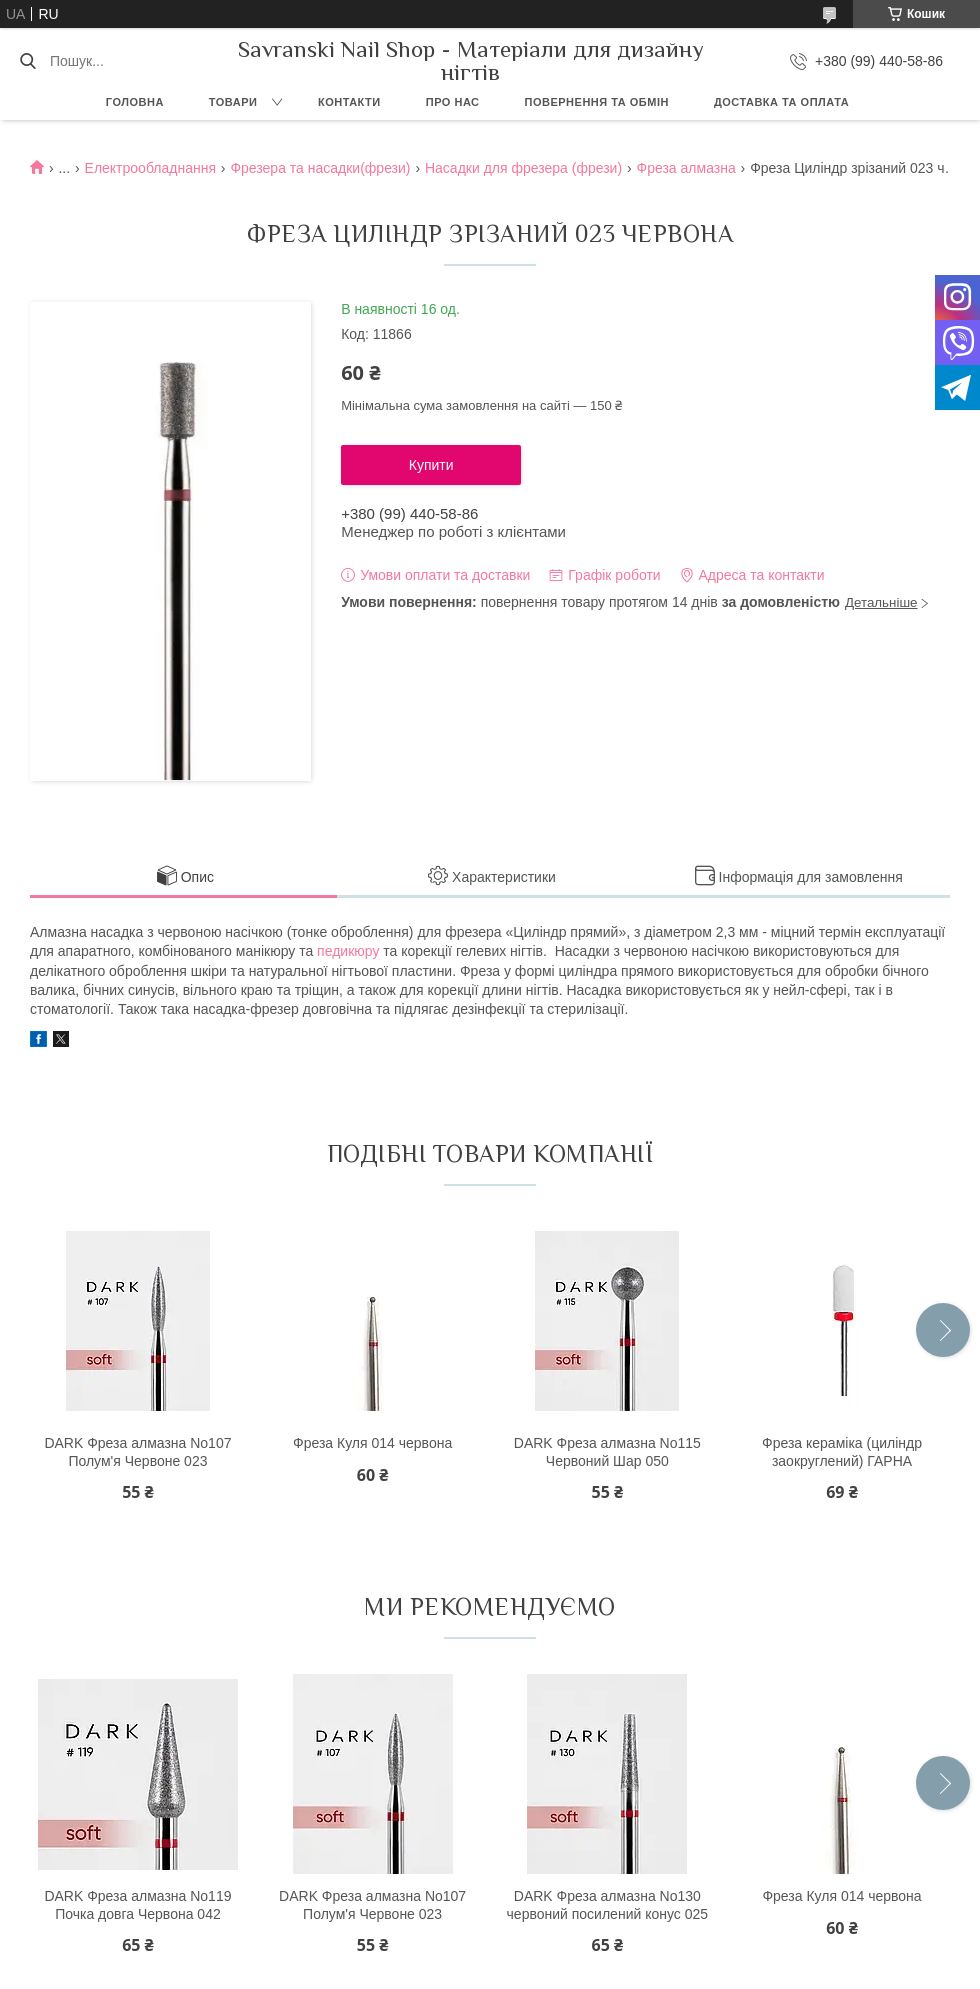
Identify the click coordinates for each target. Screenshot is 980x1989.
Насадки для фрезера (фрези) (523, 168)
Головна (135, 102)
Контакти (349, 102)
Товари (233, 102)
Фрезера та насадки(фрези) (320, 168)
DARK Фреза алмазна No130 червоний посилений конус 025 (608, 1905)
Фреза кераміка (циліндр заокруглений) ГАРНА (842, 1452)
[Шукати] (27, 61)
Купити (431, 465)
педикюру (348, 951)
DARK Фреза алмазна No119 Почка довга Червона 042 (137, 1905)
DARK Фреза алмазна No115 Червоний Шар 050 (607, 1452)
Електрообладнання (150, 168)
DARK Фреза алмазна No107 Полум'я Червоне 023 (137, 1452)
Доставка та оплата (781, 102)
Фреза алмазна (686, 168)
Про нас (453, 102)
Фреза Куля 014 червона (372, 1443)
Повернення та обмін (597, 102)
